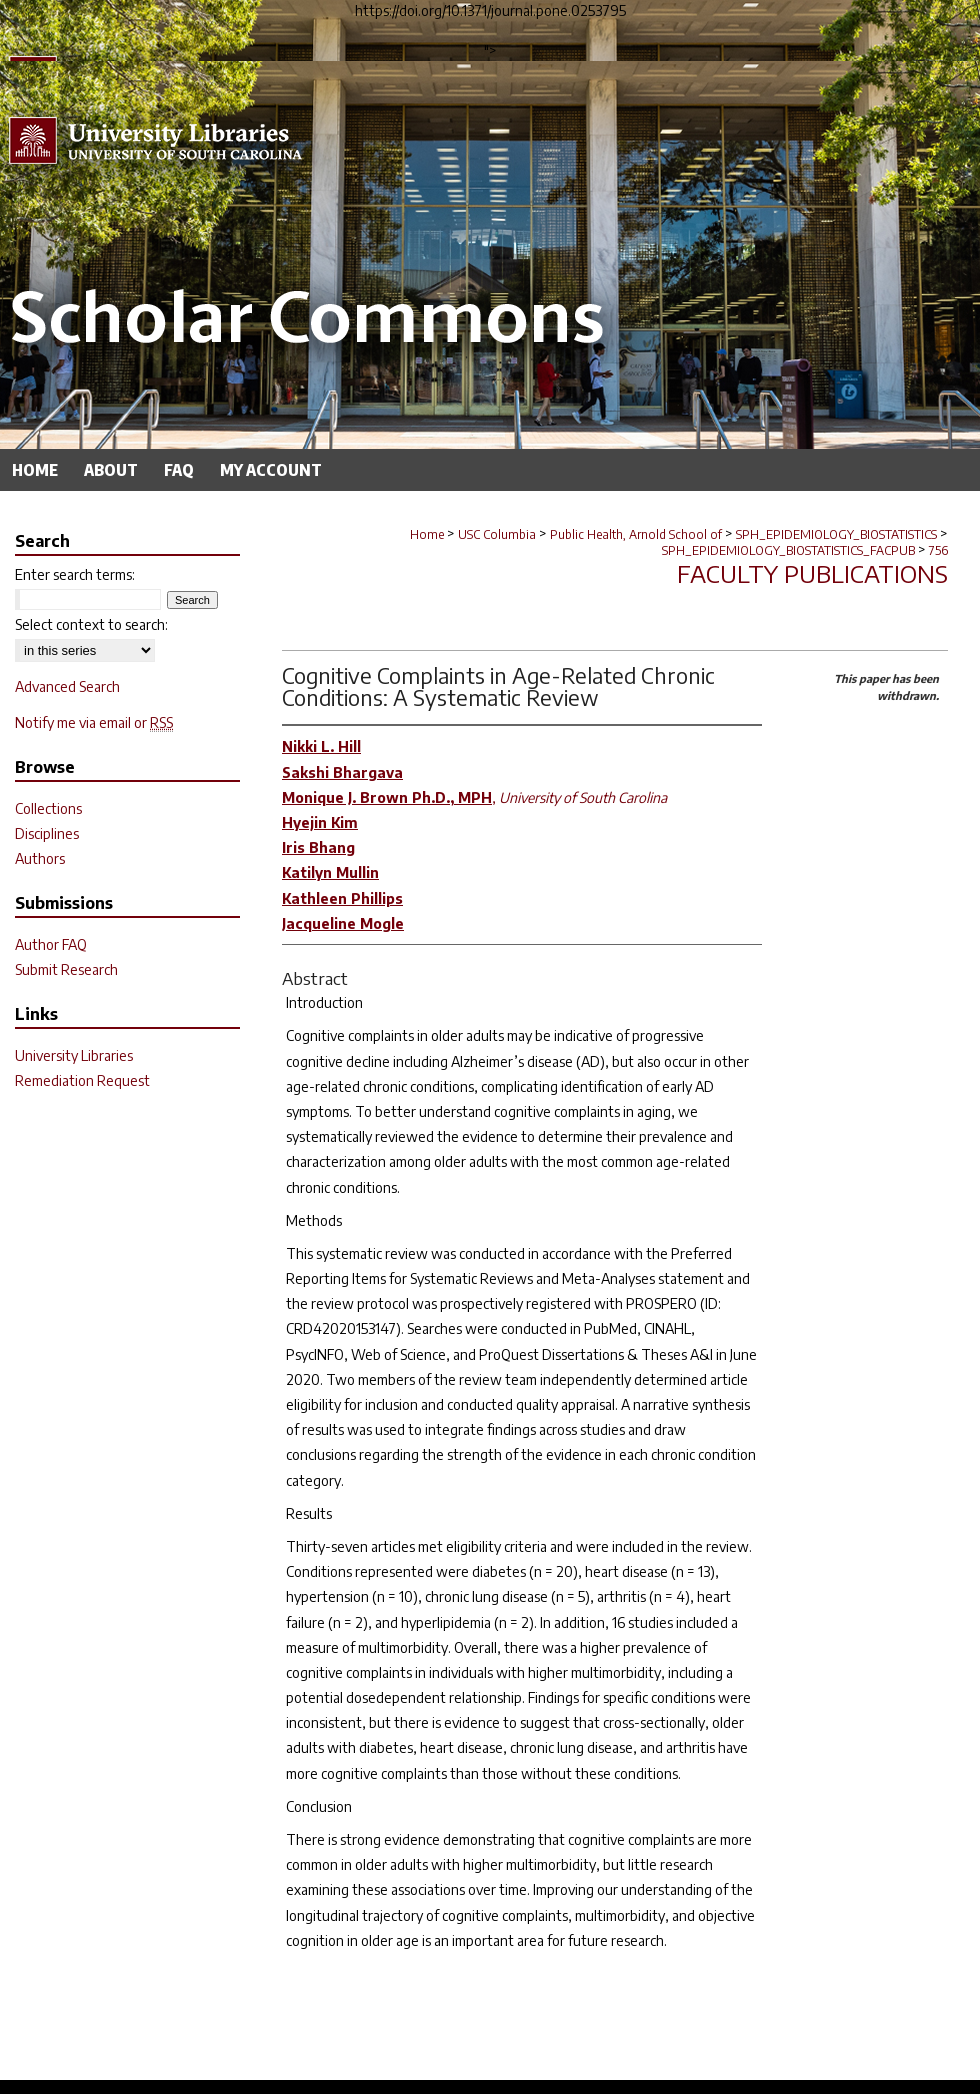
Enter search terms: (75, 574)
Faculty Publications (812, 573)
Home (427, 534)
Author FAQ (51, 944)
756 (938, 550)
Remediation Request (82, 1080)
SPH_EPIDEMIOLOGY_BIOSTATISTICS (836, 534)
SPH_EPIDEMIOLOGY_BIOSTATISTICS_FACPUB (788, 550)
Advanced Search (67, 686)
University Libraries (74, 1055)
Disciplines (47, 833)
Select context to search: (91, 624)
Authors (40, 858)
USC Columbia (497, 534)
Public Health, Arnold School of (636, 534)
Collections (48, 808)
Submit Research (66, 969)
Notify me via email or (94, 722)
